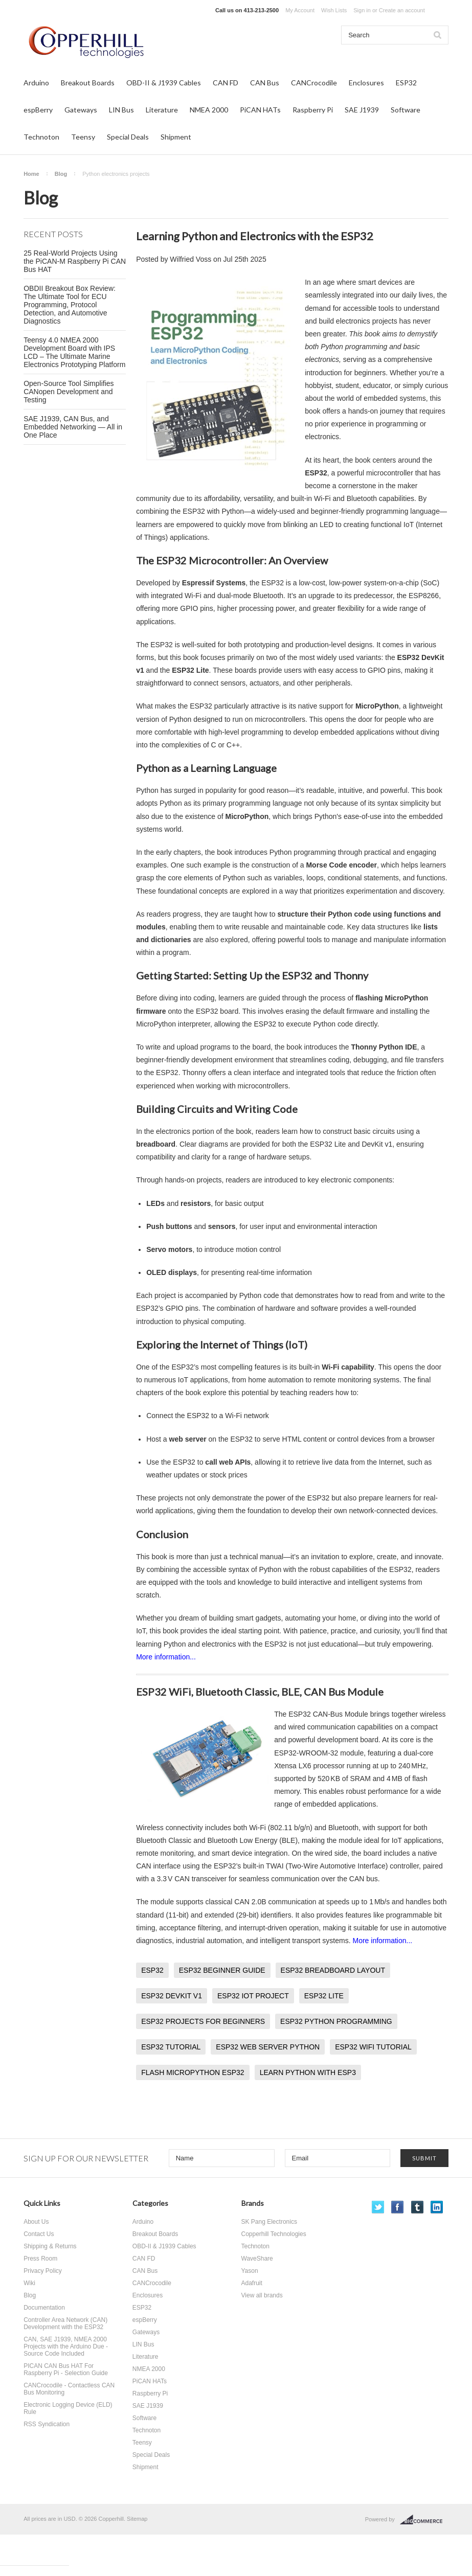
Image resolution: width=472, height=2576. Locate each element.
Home (31, 174)
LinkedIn (437, 2207)
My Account (299, 10)
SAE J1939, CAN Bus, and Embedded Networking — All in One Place (73, 427)
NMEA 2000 (209, 109)
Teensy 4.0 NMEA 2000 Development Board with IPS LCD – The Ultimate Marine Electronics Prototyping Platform (74, 352)
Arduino (36, 82)
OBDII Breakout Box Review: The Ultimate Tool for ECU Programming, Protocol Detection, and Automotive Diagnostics (70, 304)
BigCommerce (424, 2519)
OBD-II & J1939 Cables (163, 82)
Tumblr (417, 2207)
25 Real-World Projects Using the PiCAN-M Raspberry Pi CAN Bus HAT (75, 261)
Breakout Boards (88, 82)
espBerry (38, 109)
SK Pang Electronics (269, 2221)
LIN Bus (121, 109)
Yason (249, 2270)
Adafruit (251, 2283)
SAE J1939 (362, 109)
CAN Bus (264, 82)
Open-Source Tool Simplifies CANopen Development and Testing (69, 391)
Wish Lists (334, 10)
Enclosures (366, 82)
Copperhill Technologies (273, 2234)
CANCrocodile (314, 82)
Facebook (397, 2207)
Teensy (83, 136)
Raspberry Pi (313, 109)
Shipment (176, 136)
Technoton (41, 136)
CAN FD (225, 82)
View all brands (262, 2295)
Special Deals (128, 136)
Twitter (378, 2207)
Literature (162, 109)
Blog (61, 174)
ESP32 (406, 82)
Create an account (402, 10)
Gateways (80, 109)
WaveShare (257, 2258)
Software (405, 109)
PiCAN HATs (260, 109)
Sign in (362, 10)
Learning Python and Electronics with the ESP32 (254, 236)
